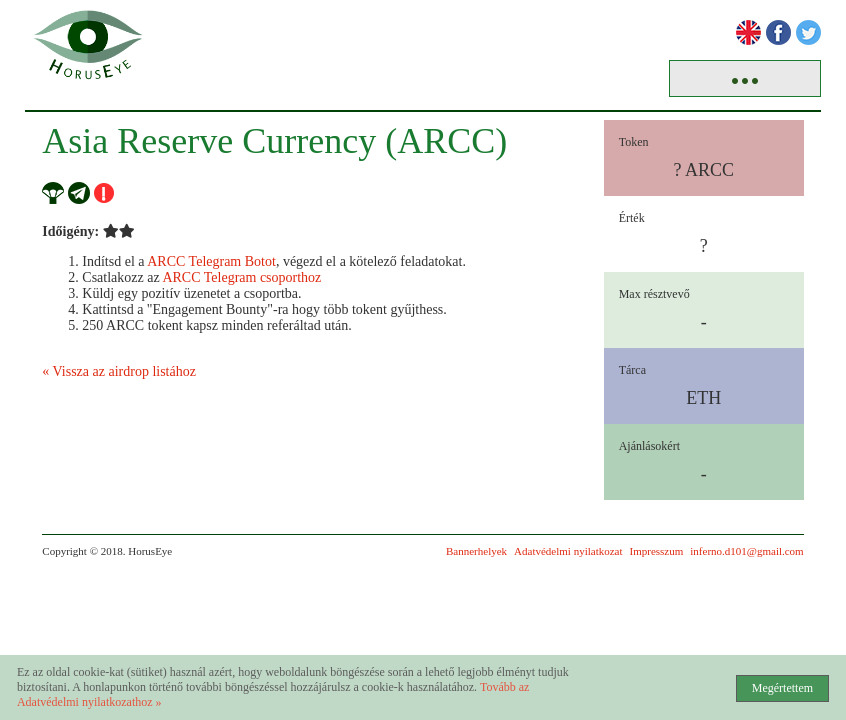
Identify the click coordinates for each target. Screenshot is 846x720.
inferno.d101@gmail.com (746, 551)
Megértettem (782, 688)
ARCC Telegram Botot (211, 261)
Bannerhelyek (476, 551)
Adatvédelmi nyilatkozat (568, 551)
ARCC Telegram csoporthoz (241, 277)
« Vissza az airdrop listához (119, 371)
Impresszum (657, 551)
